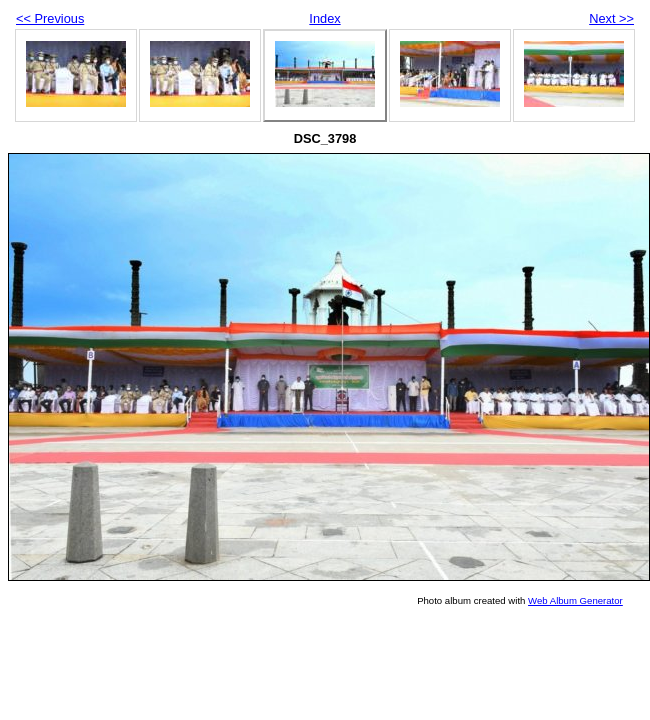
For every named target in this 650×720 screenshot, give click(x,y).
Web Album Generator (575, 600)
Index (324, 18)
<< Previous (50, 18)
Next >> (611, 18)
